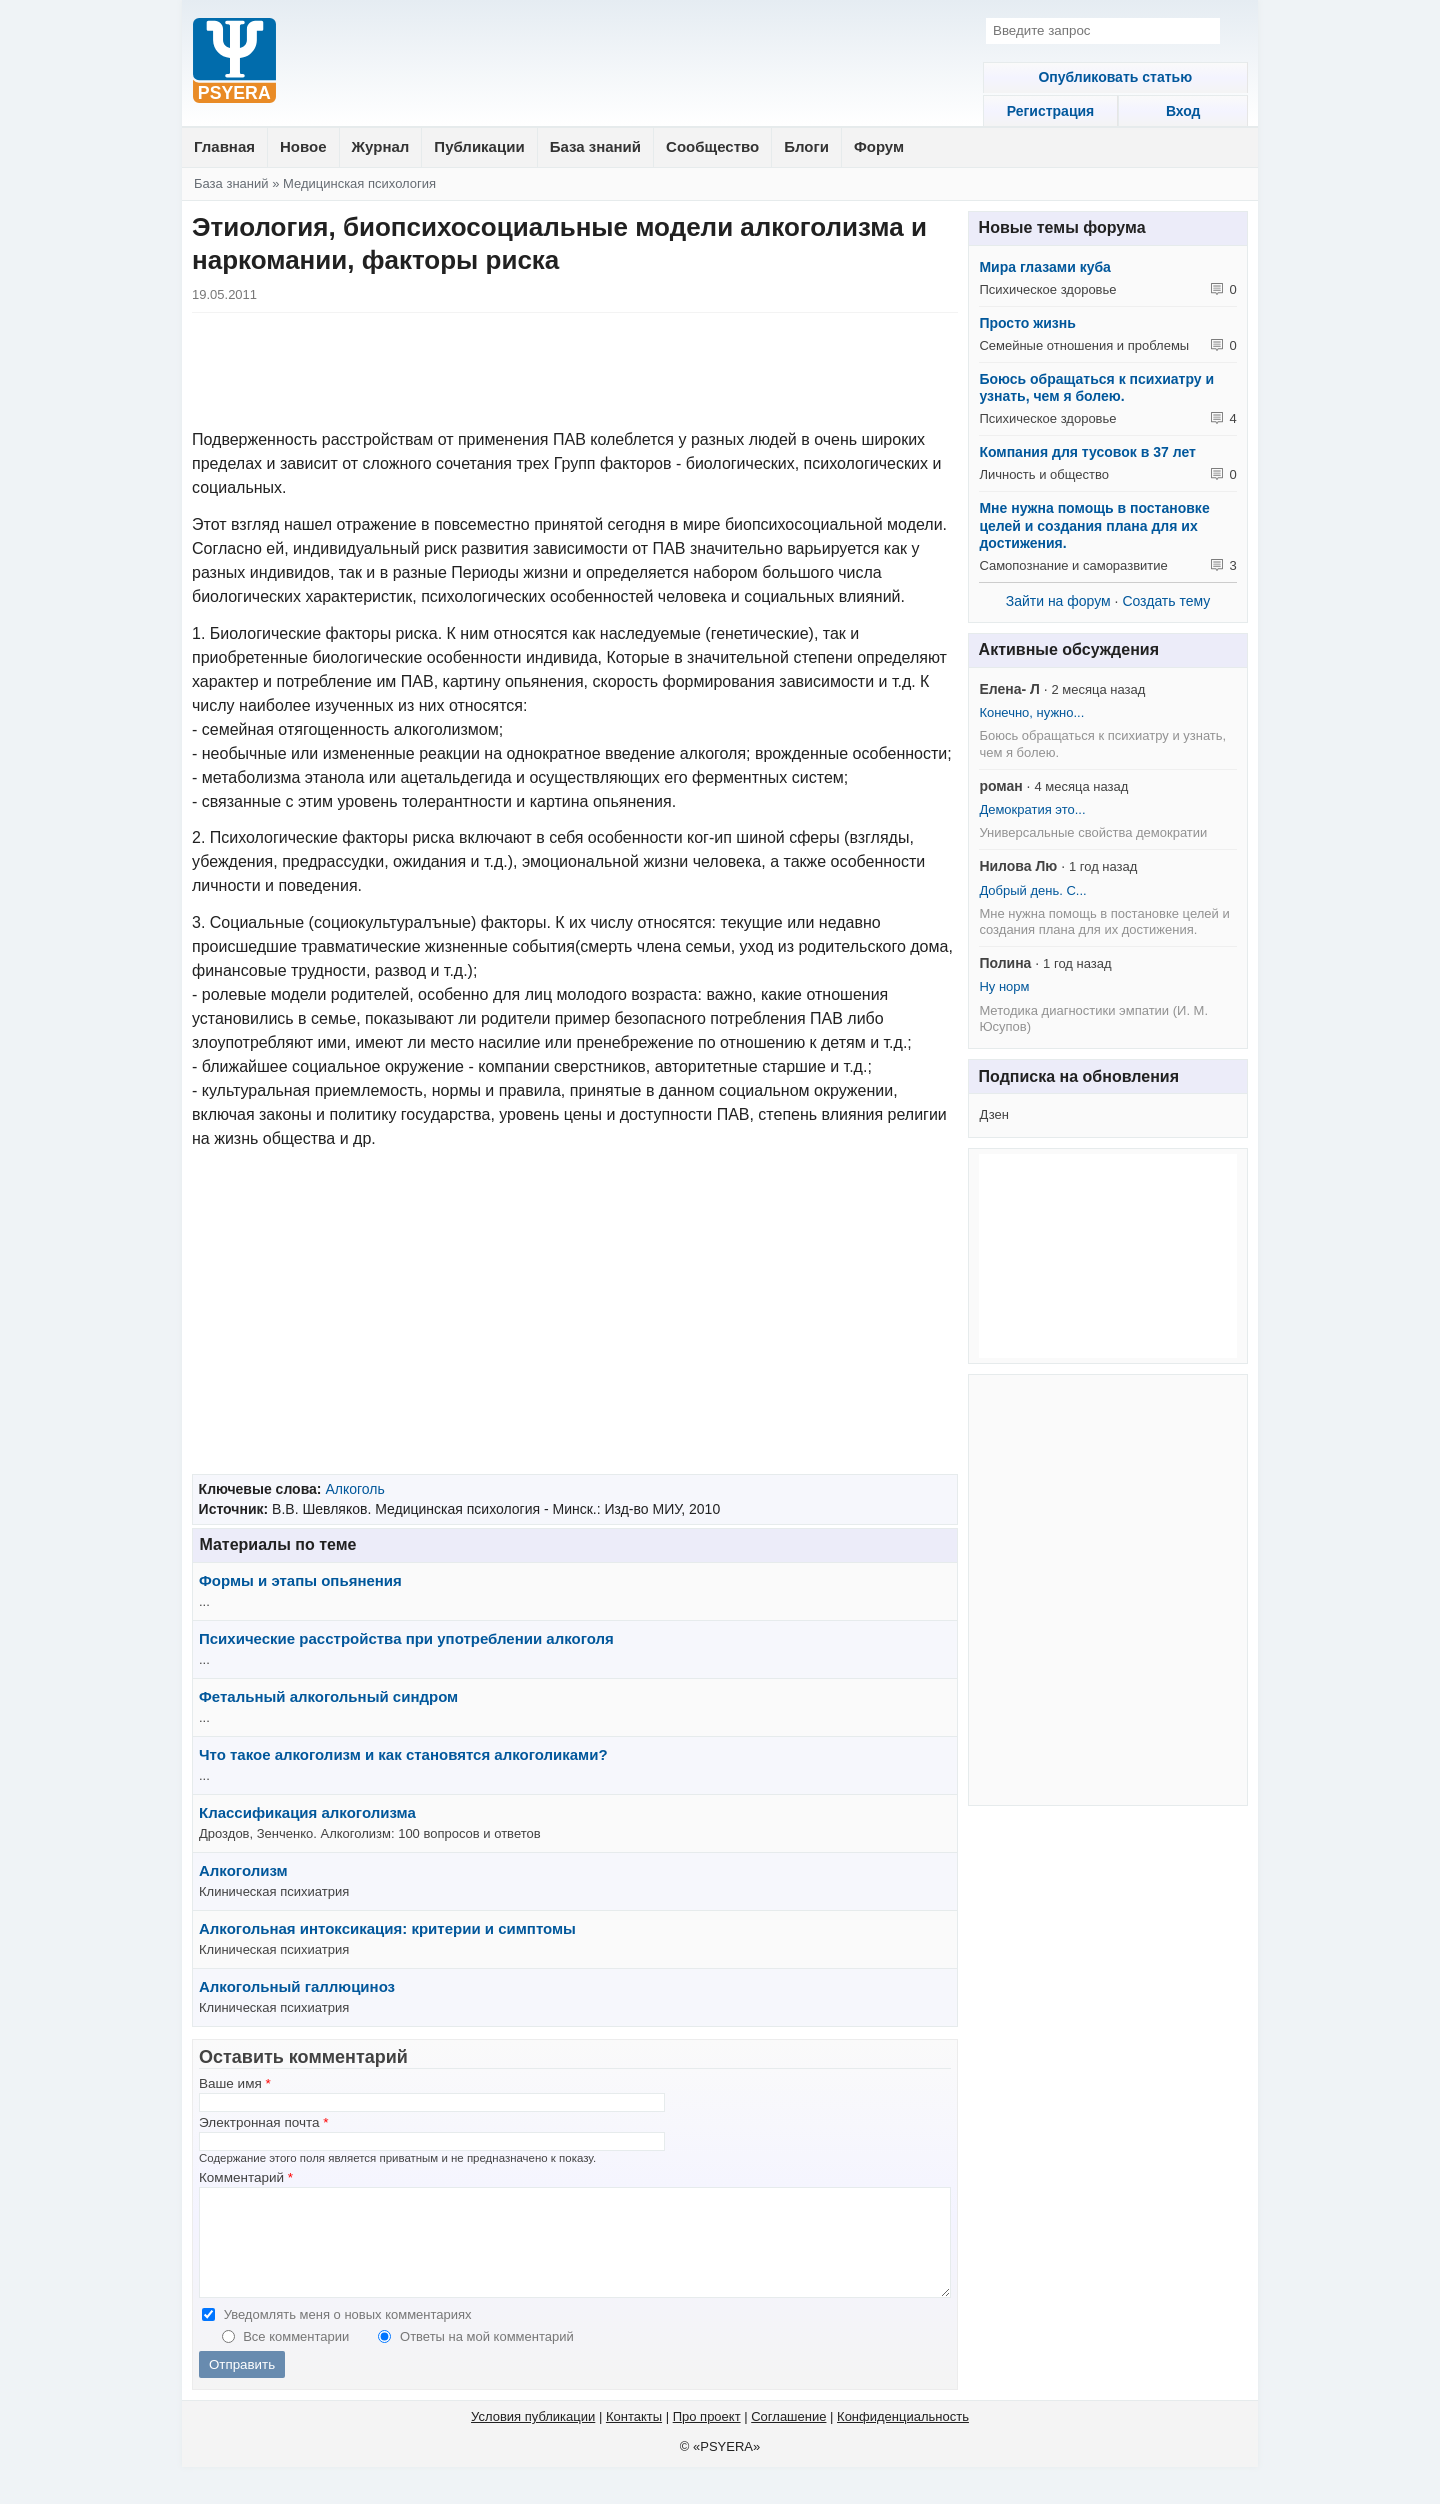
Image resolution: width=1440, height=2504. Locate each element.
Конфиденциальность (903, 2437)
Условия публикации (533, 2437)
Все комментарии (298, 2357)
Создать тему (1166, 601)
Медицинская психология (359, 183)
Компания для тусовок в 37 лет (1087, 452)
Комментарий (246, 2177)
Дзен (993, 1114)
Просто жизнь (1027, 323)
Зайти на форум (1058, 601)
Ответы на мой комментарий (487, 2357)
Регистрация (1038, 111)
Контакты (634, 2437)
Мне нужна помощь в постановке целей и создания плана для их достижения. (1094, 525)
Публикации (479, 146)
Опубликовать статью (1108, 77)
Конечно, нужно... (1031, 712)
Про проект (707, 2437)
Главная (224, 146)
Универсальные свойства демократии (1093, 832)
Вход (1178, 111)
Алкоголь (354, 1489)
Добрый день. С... (1032, 890)
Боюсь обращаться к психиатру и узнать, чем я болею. (1096, 388)
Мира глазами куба (1044, 267)
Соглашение (788, 2437)
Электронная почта (264, 2122)
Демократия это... (1032, 809)
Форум (879, 146)
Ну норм (1004, 986)
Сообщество (712, 146)
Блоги (806, 146)
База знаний (595, 146)
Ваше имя (235, 2083)
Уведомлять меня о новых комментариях (348, 2335)
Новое (303, 146)
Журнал (381, 146)
